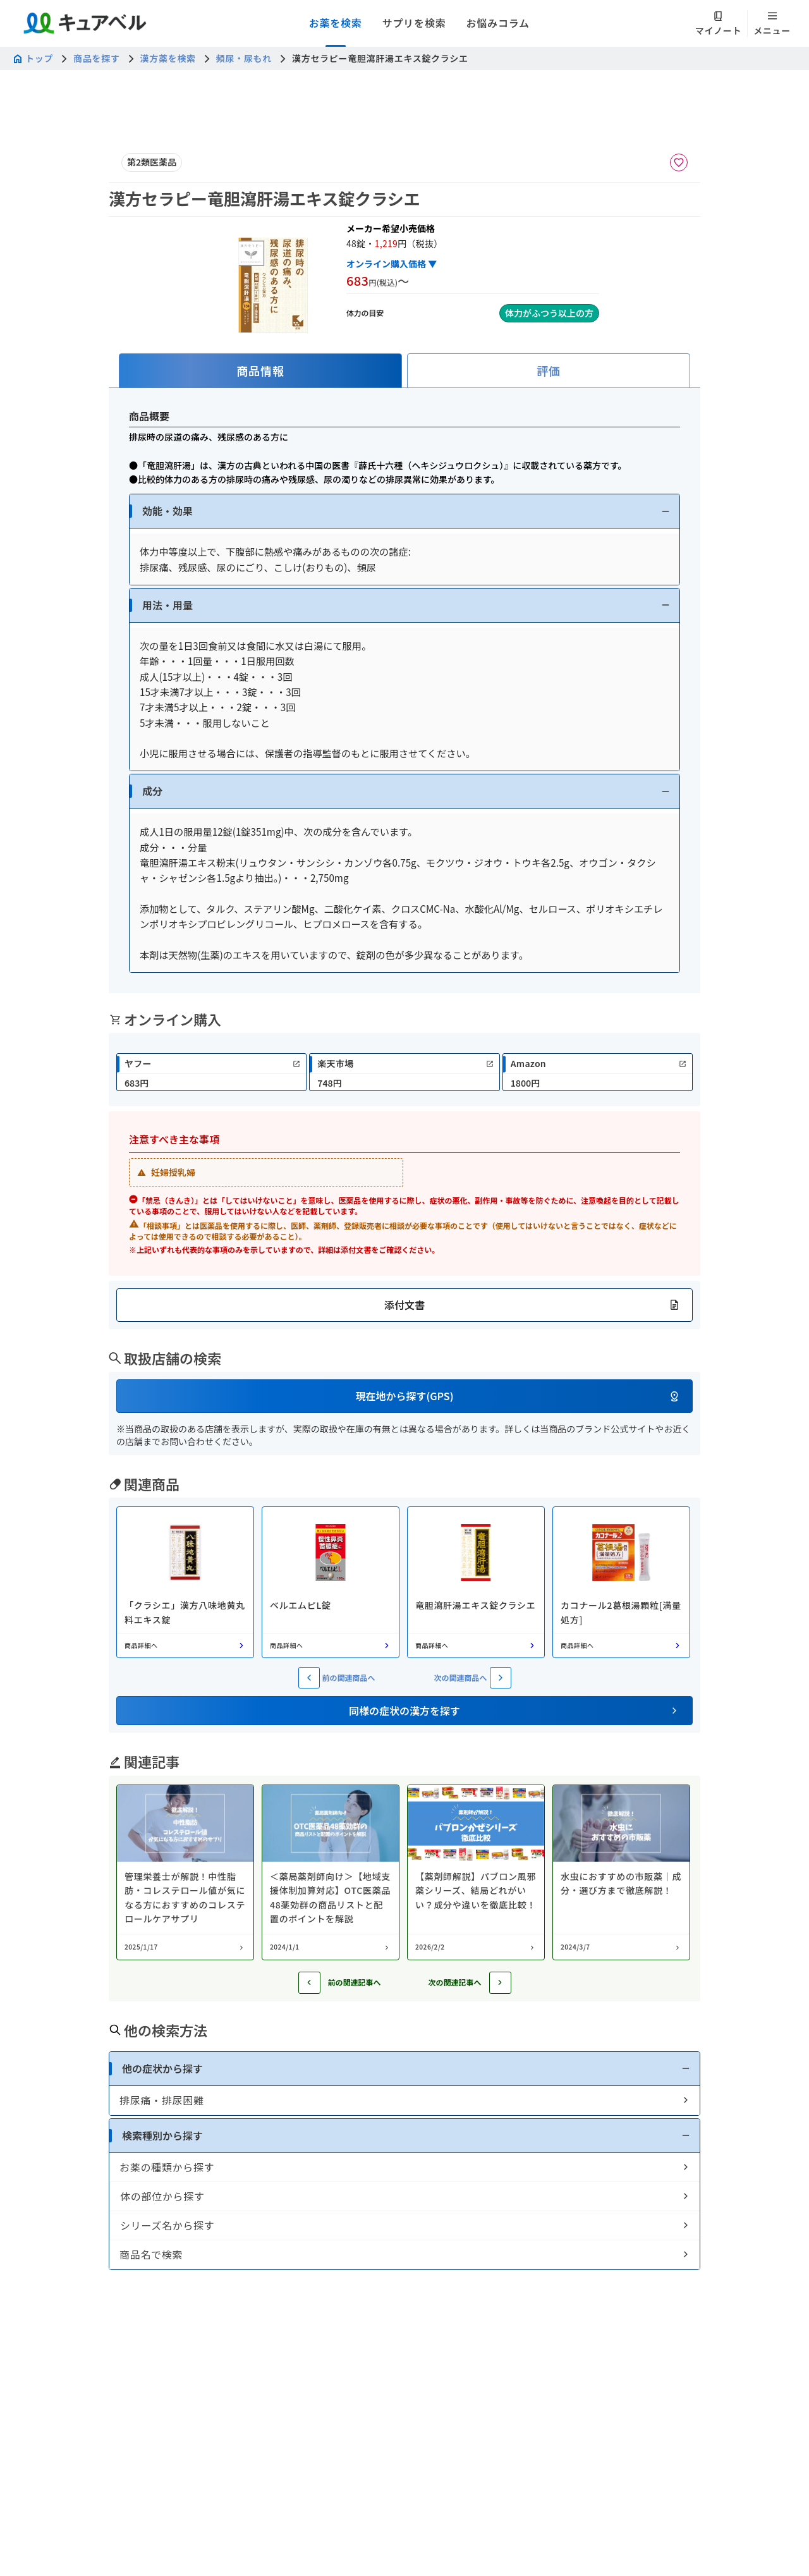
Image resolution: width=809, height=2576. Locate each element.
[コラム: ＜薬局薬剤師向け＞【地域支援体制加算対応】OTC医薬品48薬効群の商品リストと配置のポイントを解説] (330, 1872)
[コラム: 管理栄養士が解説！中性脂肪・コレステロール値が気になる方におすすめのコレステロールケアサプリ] (185, 1872)
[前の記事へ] (309, 1983)
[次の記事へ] (500, 1983)
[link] (211, 1072)
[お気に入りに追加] (679, 162)
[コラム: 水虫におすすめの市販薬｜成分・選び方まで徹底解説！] (621, 1872)
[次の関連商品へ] (500, 1677)
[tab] (260, 370)
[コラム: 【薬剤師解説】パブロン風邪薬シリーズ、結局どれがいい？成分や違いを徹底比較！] (476, 1872)
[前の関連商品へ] (309, 1677)
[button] (404, 511)
